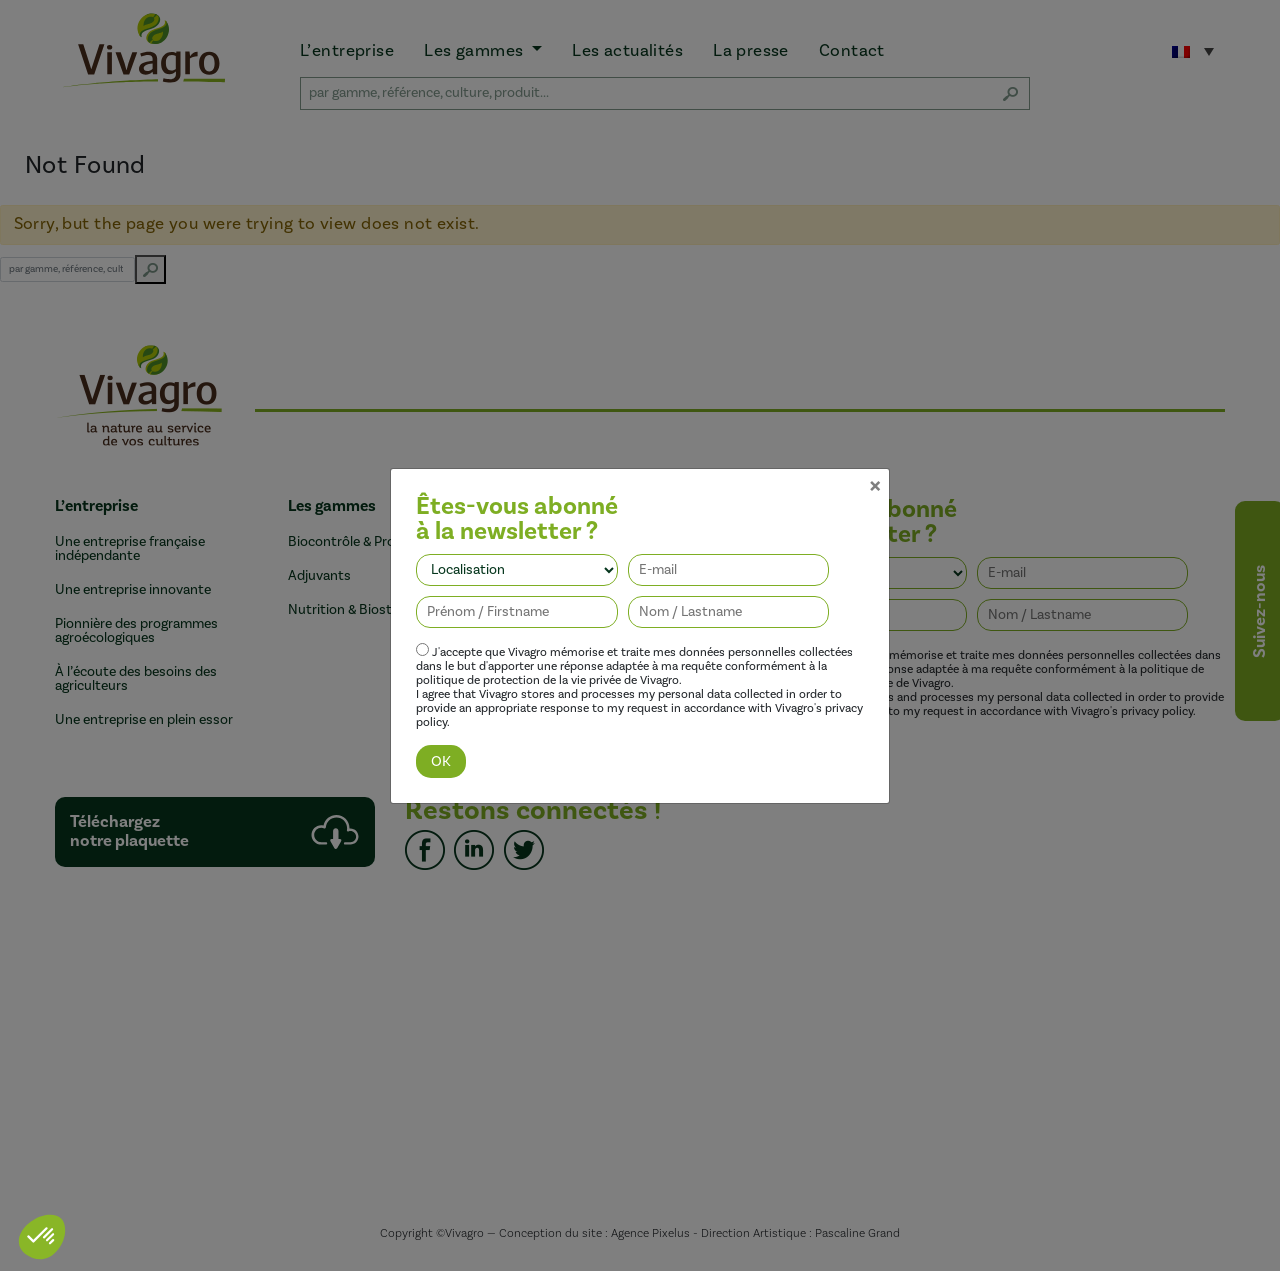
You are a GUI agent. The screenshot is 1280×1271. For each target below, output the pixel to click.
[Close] (875, 469)
